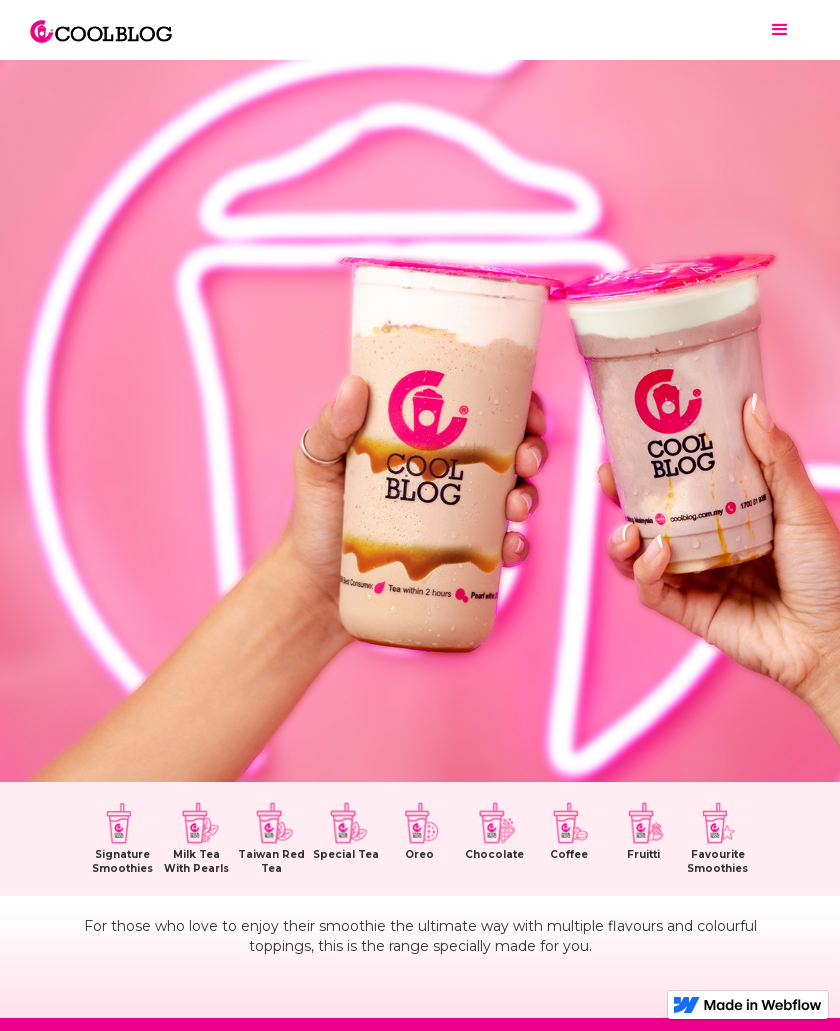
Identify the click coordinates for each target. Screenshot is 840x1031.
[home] (101, 21)
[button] (780, 30)
